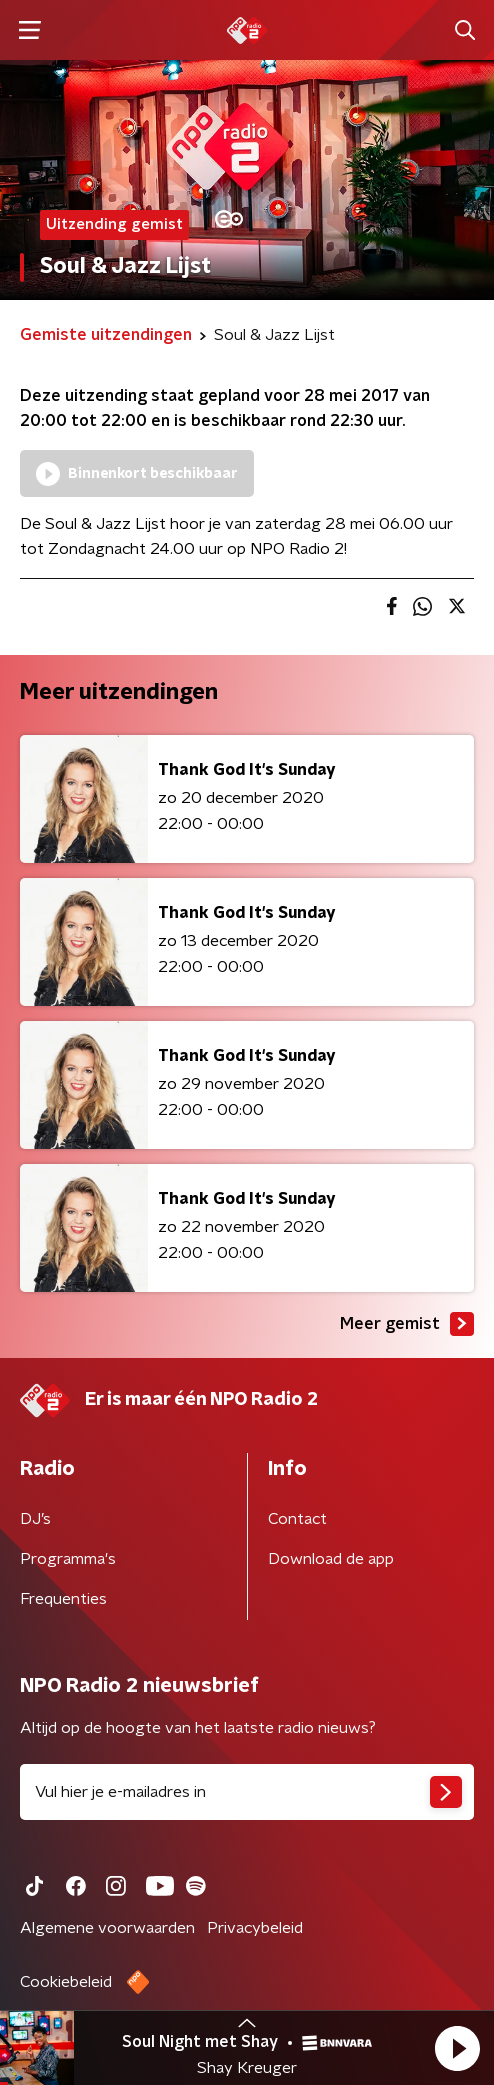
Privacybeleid (255, 1928)
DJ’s (35, 1519)
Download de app (331, 1559)
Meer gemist (407, 1324)
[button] (457, 2048)
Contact (297, 1519)
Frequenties (63, 1599)
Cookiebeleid (66, 1982)
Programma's (68, 1559)
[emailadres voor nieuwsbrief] (247, 1792)
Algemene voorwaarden (107, 1928)
